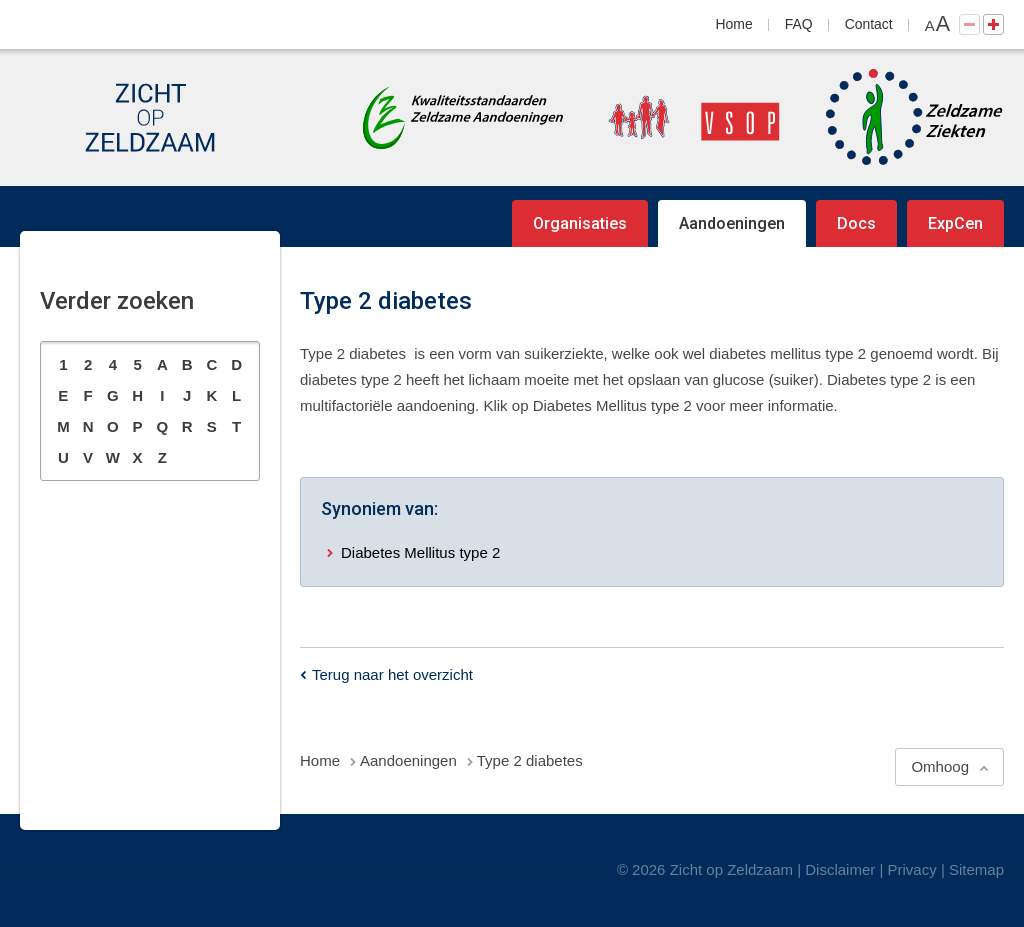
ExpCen (955, 223)
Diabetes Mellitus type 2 (420, 552)
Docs (856, 223)
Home (734, 24)
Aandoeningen (732, 223)
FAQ (799, 24)
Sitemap (976, 869)
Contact (869, 24)
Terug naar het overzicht (392, 674)
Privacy (912, 869)
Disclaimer (840, 869)
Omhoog (940, 766)
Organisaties (580, 223)
